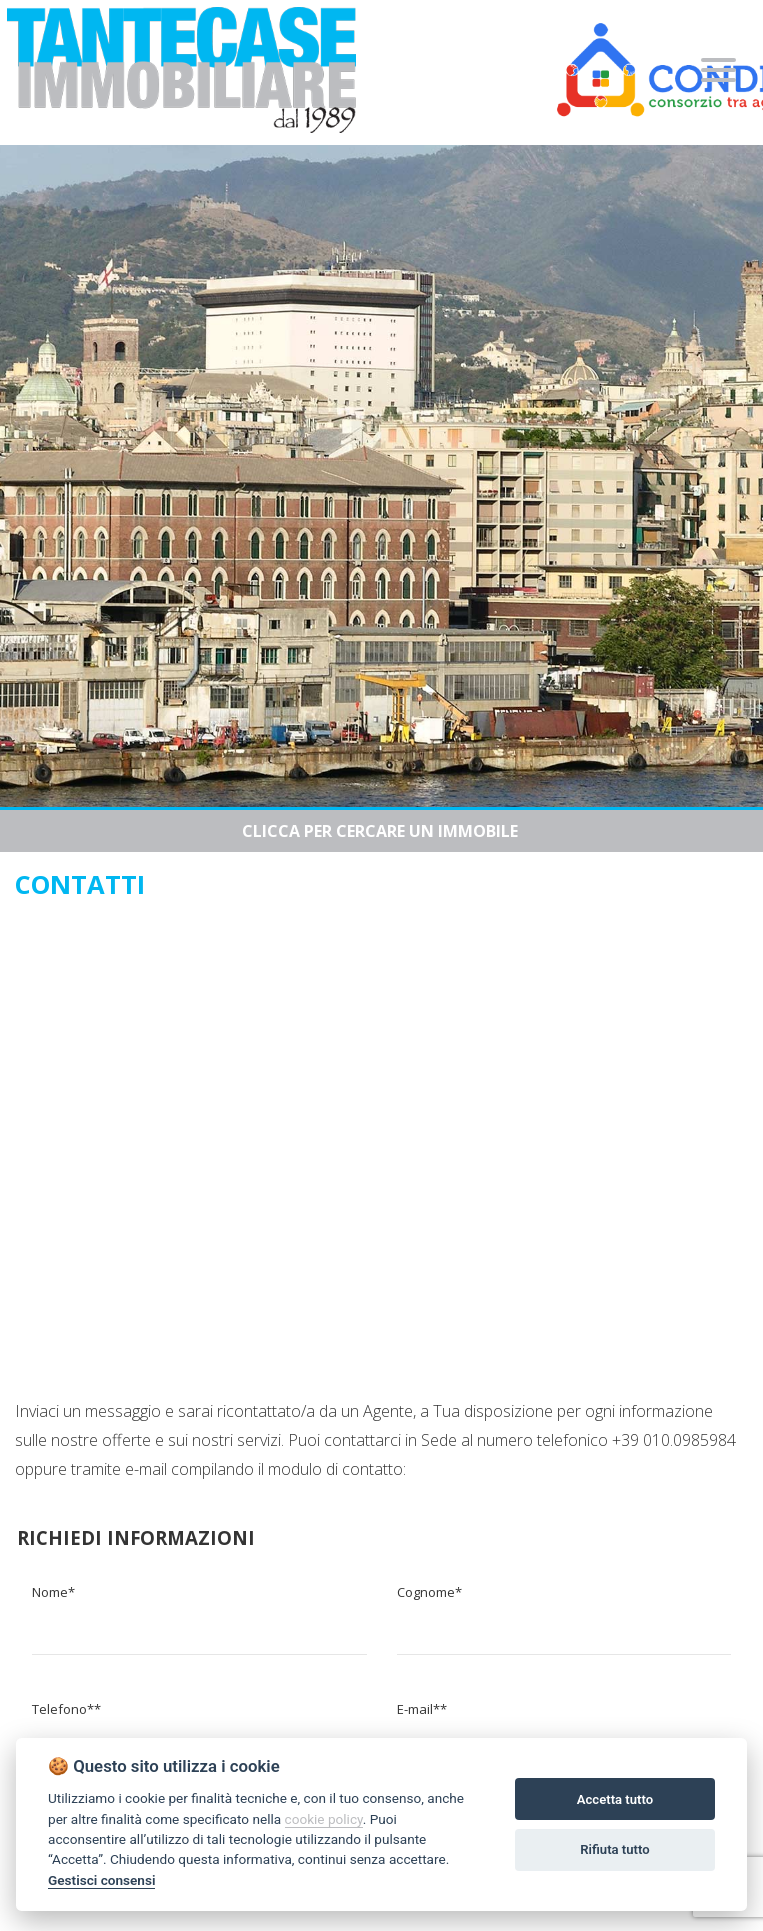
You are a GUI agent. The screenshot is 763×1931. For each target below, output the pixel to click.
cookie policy (324, 1819)
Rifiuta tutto (614, 1849)
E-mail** (422, 1709)
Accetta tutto (615, 1799)
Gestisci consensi (101, 1880)
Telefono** (66, 1709)
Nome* (53, 1592)
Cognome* (429, 1592)
